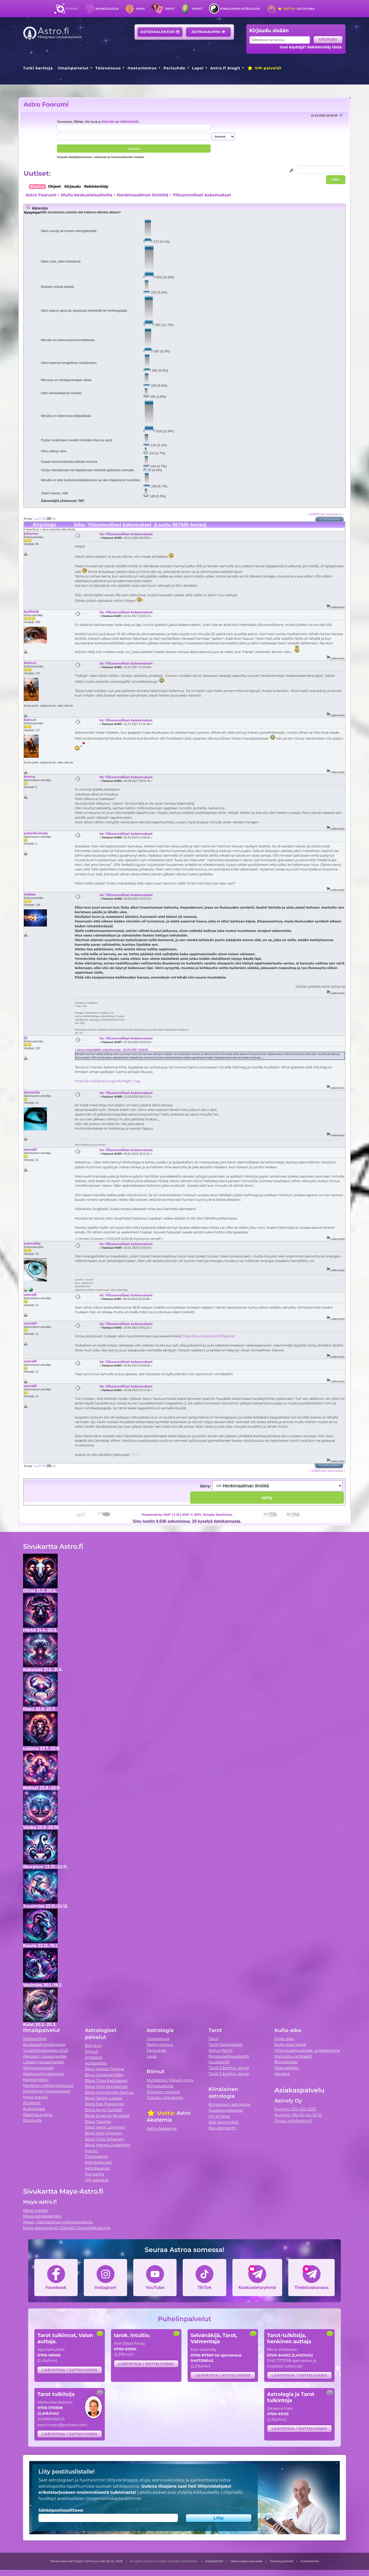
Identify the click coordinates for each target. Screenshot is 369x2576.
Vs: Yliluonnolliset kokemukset (125, 534)
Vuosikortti (219, 2061)
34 (54, 518)
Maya (140, 8)
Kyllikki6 (31, 611)
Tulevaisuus (108, 68)
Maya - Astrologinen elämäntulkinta (58, 2222)
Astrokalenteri (160, 32)
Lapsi (198, 68)
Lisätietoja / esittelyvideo (69, 2370)
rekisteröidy (129, 121)
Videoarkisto (286, 2067)
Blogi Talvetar (98, 2121)
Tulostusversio (330, 519)
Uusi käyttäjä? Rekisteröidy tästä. (311, 47)
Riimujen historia (163, 2091)
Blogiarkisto (286, 2061)
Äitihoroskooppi (38, 2067)
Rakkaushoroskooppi (43, 2073)
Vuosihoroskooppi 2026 (45, 2050)
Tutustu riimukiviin (165, 2097)
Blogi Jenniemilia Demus (109, 2092)
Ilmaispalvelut (73, 68)
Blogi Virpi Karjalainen (106, 2086)
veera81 (30, 1149)
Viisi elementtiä (224, 2122)
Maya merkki (35, 2097)
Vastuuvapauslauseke (246, 2561)
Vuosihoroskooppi (226, 2110)
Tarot (170, 8)
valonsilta (32, 1243)
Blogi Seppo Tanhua (104, 2068)
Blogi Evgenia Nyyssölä (107, 2115)
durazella (32, 1092)
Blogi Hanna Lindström (107, 2144)
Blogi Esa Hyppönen (104, 2103)
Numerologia (107, 8)
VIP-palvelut (264, 68)
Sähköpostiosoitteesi (60, 2510)
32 (43, 518)
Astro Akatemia (162, 2128)
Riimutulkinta (160, 2086)
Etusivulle (32, 2120)
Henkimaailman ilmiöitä (142, 195)
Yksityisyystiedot (281, 2561)
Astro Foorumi (46, 104)
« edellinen (317, 514)
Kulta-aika (296, 8)
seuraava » (335, 514)
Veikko (30, 894)
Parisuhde (174, 68)
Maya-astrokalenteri (42, 2216)
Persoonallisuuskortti (229, 2056)
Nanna (29, 776)
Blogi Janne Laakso (103, 2098)
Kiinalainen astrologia (240, 8)
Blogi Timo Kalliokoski (106, 2080)
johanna (31, 533)
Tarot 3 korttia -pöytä (229, 2073)
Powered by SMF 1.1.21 (160, 1514)
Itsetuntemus (142, 68)
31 (39, 518)
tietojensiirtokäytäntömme (113, 2498)
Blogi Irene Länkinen (105, 2127)
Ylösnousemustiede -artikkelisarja (307, 2050)
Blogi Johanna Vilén (104, 2074)
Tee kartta (94, 2174)
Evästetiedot (310, 2561)
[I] (25, 1038)
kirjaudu (108, 121)
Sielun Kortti (221, 2050)
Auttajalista (34, 2108)
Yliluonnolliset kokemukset (202, 195)
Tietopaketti (96, 2156)
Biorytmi (93, 2045)
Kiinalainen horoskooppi (46, 2091)
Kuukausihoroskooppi (44, 2044)
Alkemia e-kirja (37, 2114)
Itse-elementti (222, 2128)
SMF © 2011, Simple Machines (207, 1514)
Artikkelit (32, 2102)
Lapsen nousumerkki (43, 2061)
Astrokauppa (208, 32)
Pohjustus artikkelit (293, 2056)
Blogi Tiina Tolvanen (104, 2139)
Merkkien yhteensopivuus (48, 2085)
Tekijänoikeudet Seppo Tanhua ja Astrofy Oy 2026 (86, 2561)
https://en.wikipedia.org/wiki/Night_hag (107, 1081)
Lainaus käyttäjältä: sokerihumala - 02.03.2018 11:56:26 (112, 1050)
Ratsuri (30, 663)
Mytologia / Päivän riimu (170, 2080)
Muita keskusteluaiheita (86, 195)
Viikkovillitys (34, 2038)
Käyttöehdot (214, 2561)
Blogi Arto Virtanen (103, 2133)
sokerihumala (36, 833)
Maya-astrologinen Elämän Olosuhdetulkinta (66, 2227)
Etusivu (71, 8)
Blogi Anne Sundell (103, 2109)
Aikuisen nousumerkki (45, 2056)
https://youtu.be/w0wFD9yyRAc (208, 1336)
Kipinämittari (35, 2079)
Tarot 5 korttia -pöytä (229, 2067)
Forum (91, 2150)
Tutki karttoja (38, 68)
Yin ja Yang (219, 2116)
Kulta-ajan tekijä (290, 2044)
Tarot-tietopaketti (226, 2044)
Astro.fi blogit (225, 68)
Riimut (197, 8)
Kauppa (282, 2073)
